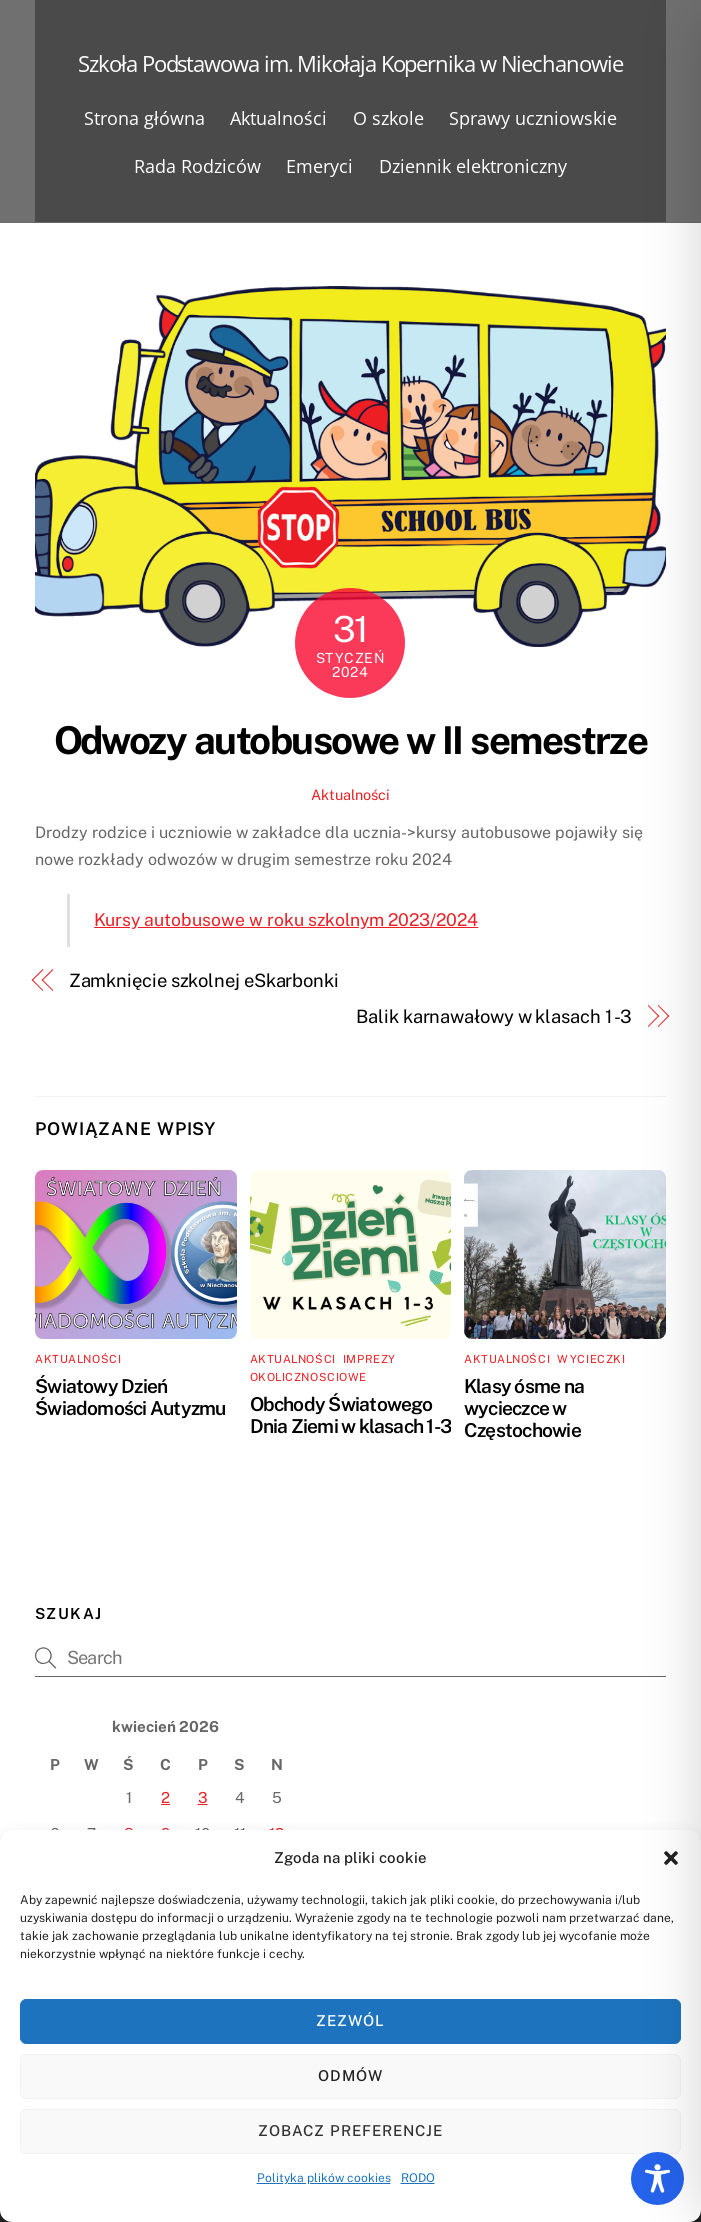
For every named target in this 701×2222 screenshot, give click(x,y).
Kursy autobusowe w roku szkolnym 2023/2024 (286, 919)
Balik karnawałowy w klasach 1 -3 (494, 1016)
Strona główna (144, 118)
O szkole (388, 118)
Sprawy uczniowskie (533, 118)
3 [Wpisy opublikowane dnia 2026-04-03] (203, 1797)
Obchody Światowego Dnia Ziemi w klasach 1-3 (351, 1415)
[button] (671, 1858)
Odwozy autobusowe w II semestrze (351, 740)
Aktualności (278, 118)
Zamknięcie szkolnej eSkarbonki (204, 980)
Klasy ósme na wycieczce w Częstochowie (524, 1408)
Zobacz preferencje (350, 2130)
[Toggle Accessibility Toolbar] (657, 2178)
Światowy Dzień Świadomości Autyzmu (130, 1397)
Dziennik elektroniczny (473, 166)
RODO (418, 2178)
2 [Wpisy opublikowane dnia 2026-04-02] (165, 1797)
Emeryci (319, 166)
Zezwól (350, 2020)
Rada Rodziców (197, 166)
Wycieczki (591, 1359)
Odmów (350, 2075)
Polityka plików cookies (324, 2178)
